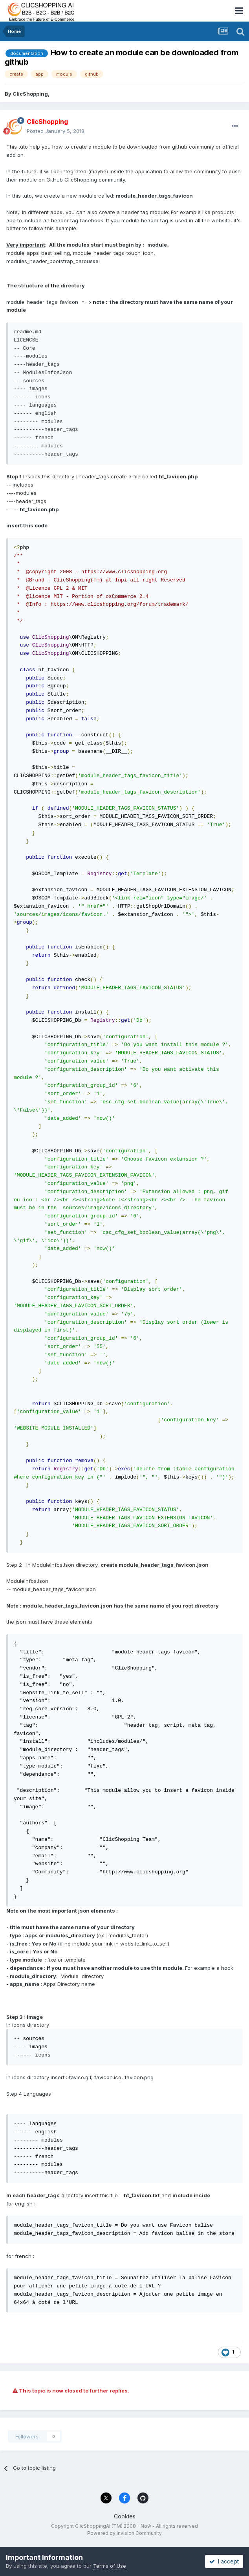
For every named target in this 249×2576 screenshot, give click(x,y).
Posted (55, 131)
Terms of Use (109, 2566)
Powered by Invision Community (124, 2533)
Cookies (124, 2516)
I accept (224, 2561)
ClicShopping (30, 94)
